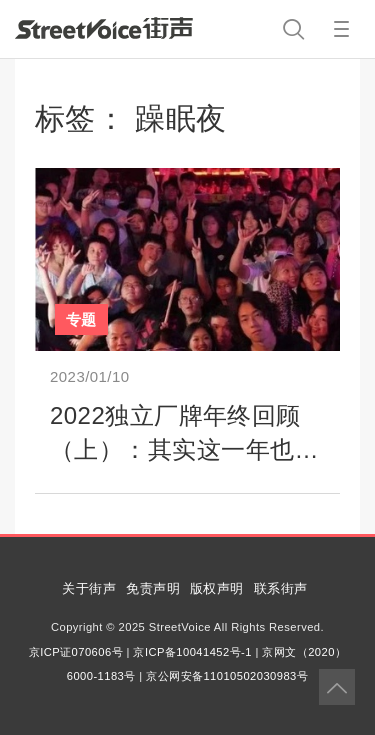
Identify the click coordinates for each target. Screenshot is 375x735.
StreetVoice (104, 28)
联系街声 (281, 588)
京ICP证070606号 (76, 652)
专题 (81, 319)
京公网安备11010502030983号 (227, 676)
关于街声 (89, 588)
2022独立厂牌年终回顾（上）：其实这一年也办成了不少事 (184, 449)
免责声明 (153, 588)
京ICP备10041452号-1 (192, 652)
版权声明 (217, 588)
